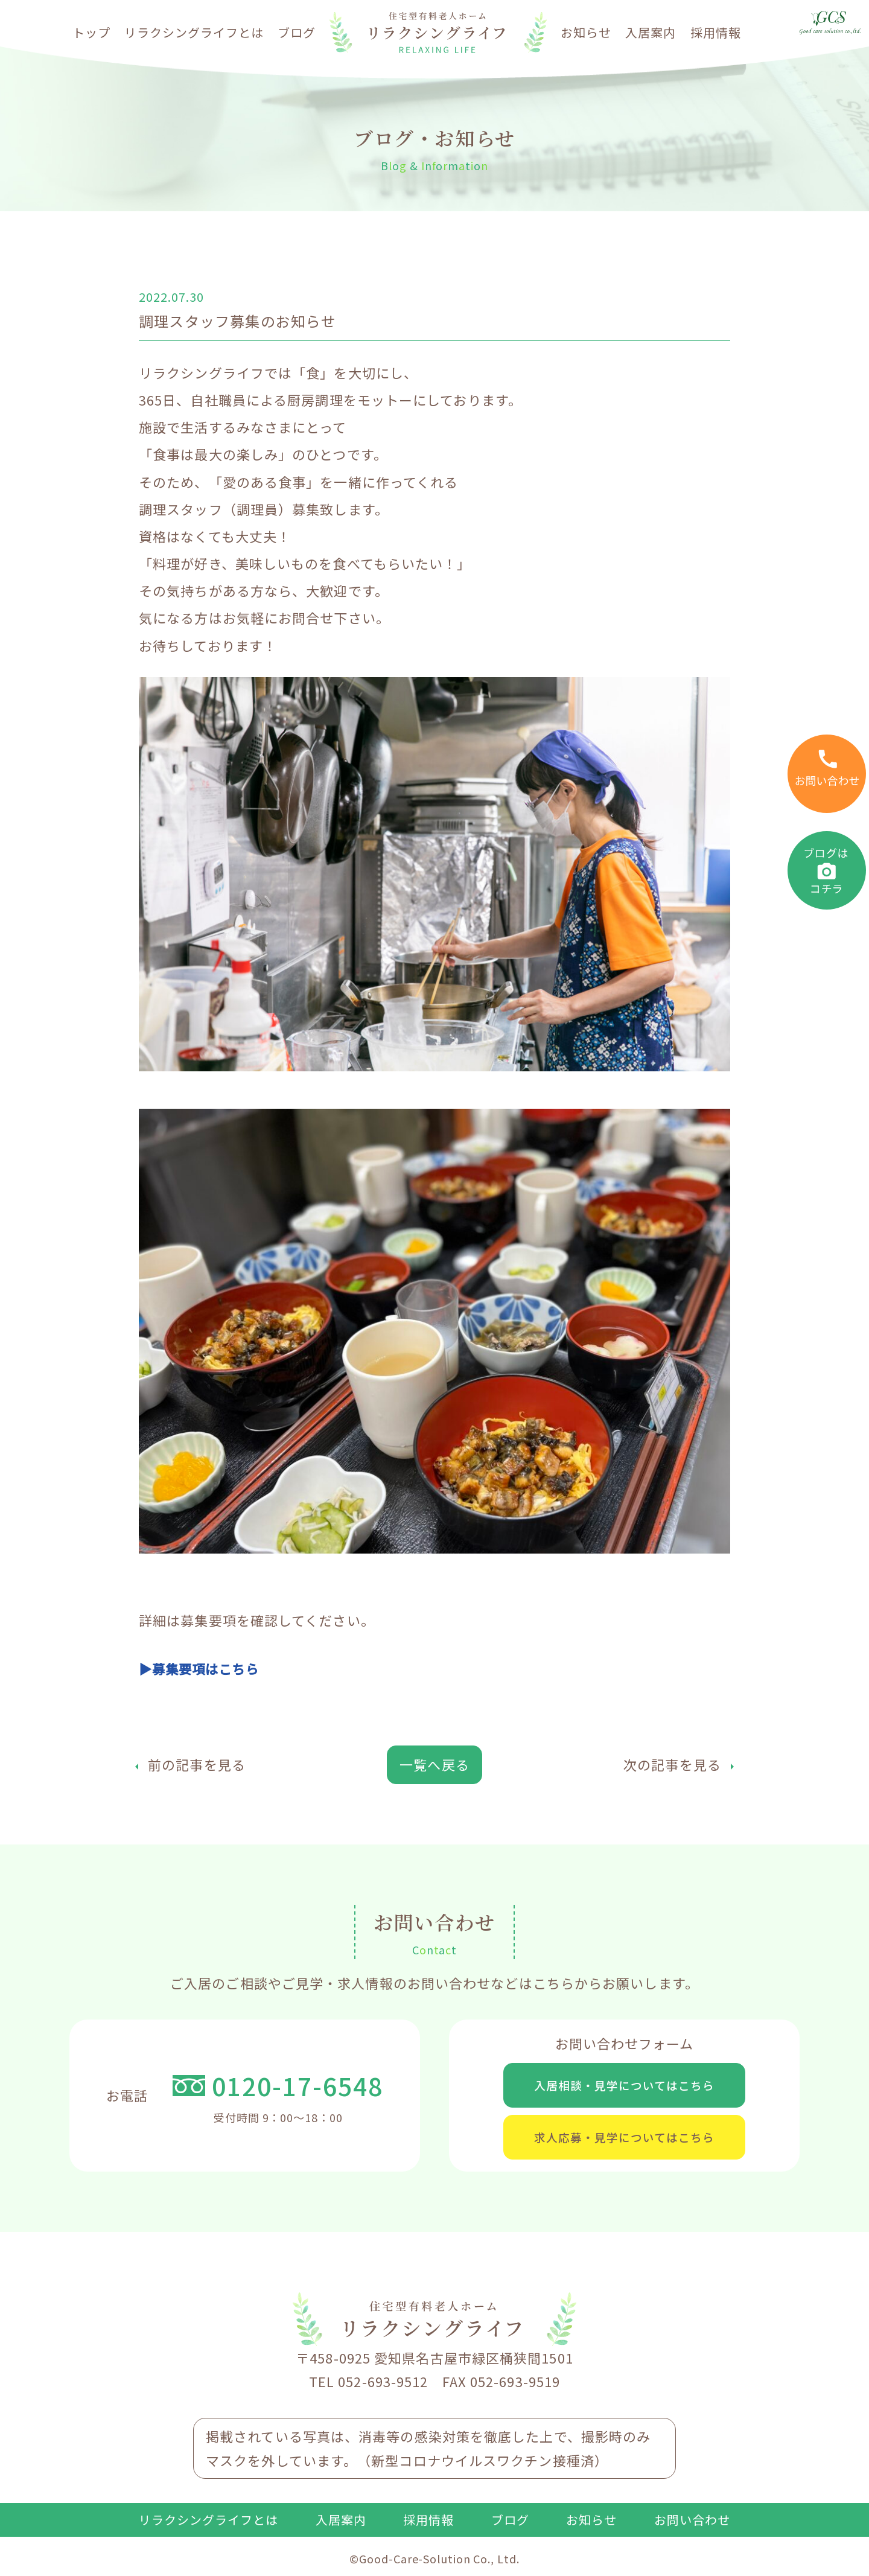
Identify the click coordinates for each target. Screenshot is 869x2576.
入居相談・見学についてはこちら (624, 2086)
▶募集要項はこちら (201, 1668)
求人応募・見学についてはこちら (624, 2142)
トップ (91, 32)
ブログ (297, 32)
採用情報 (715, 32)
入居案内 (650, 32)
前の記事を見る (197, 1764)
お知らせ (586, 32)
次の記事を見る (672, 1764)
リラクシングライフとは (194, 32)
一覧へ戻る (434, 1764)
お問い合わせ (692, 2527)
